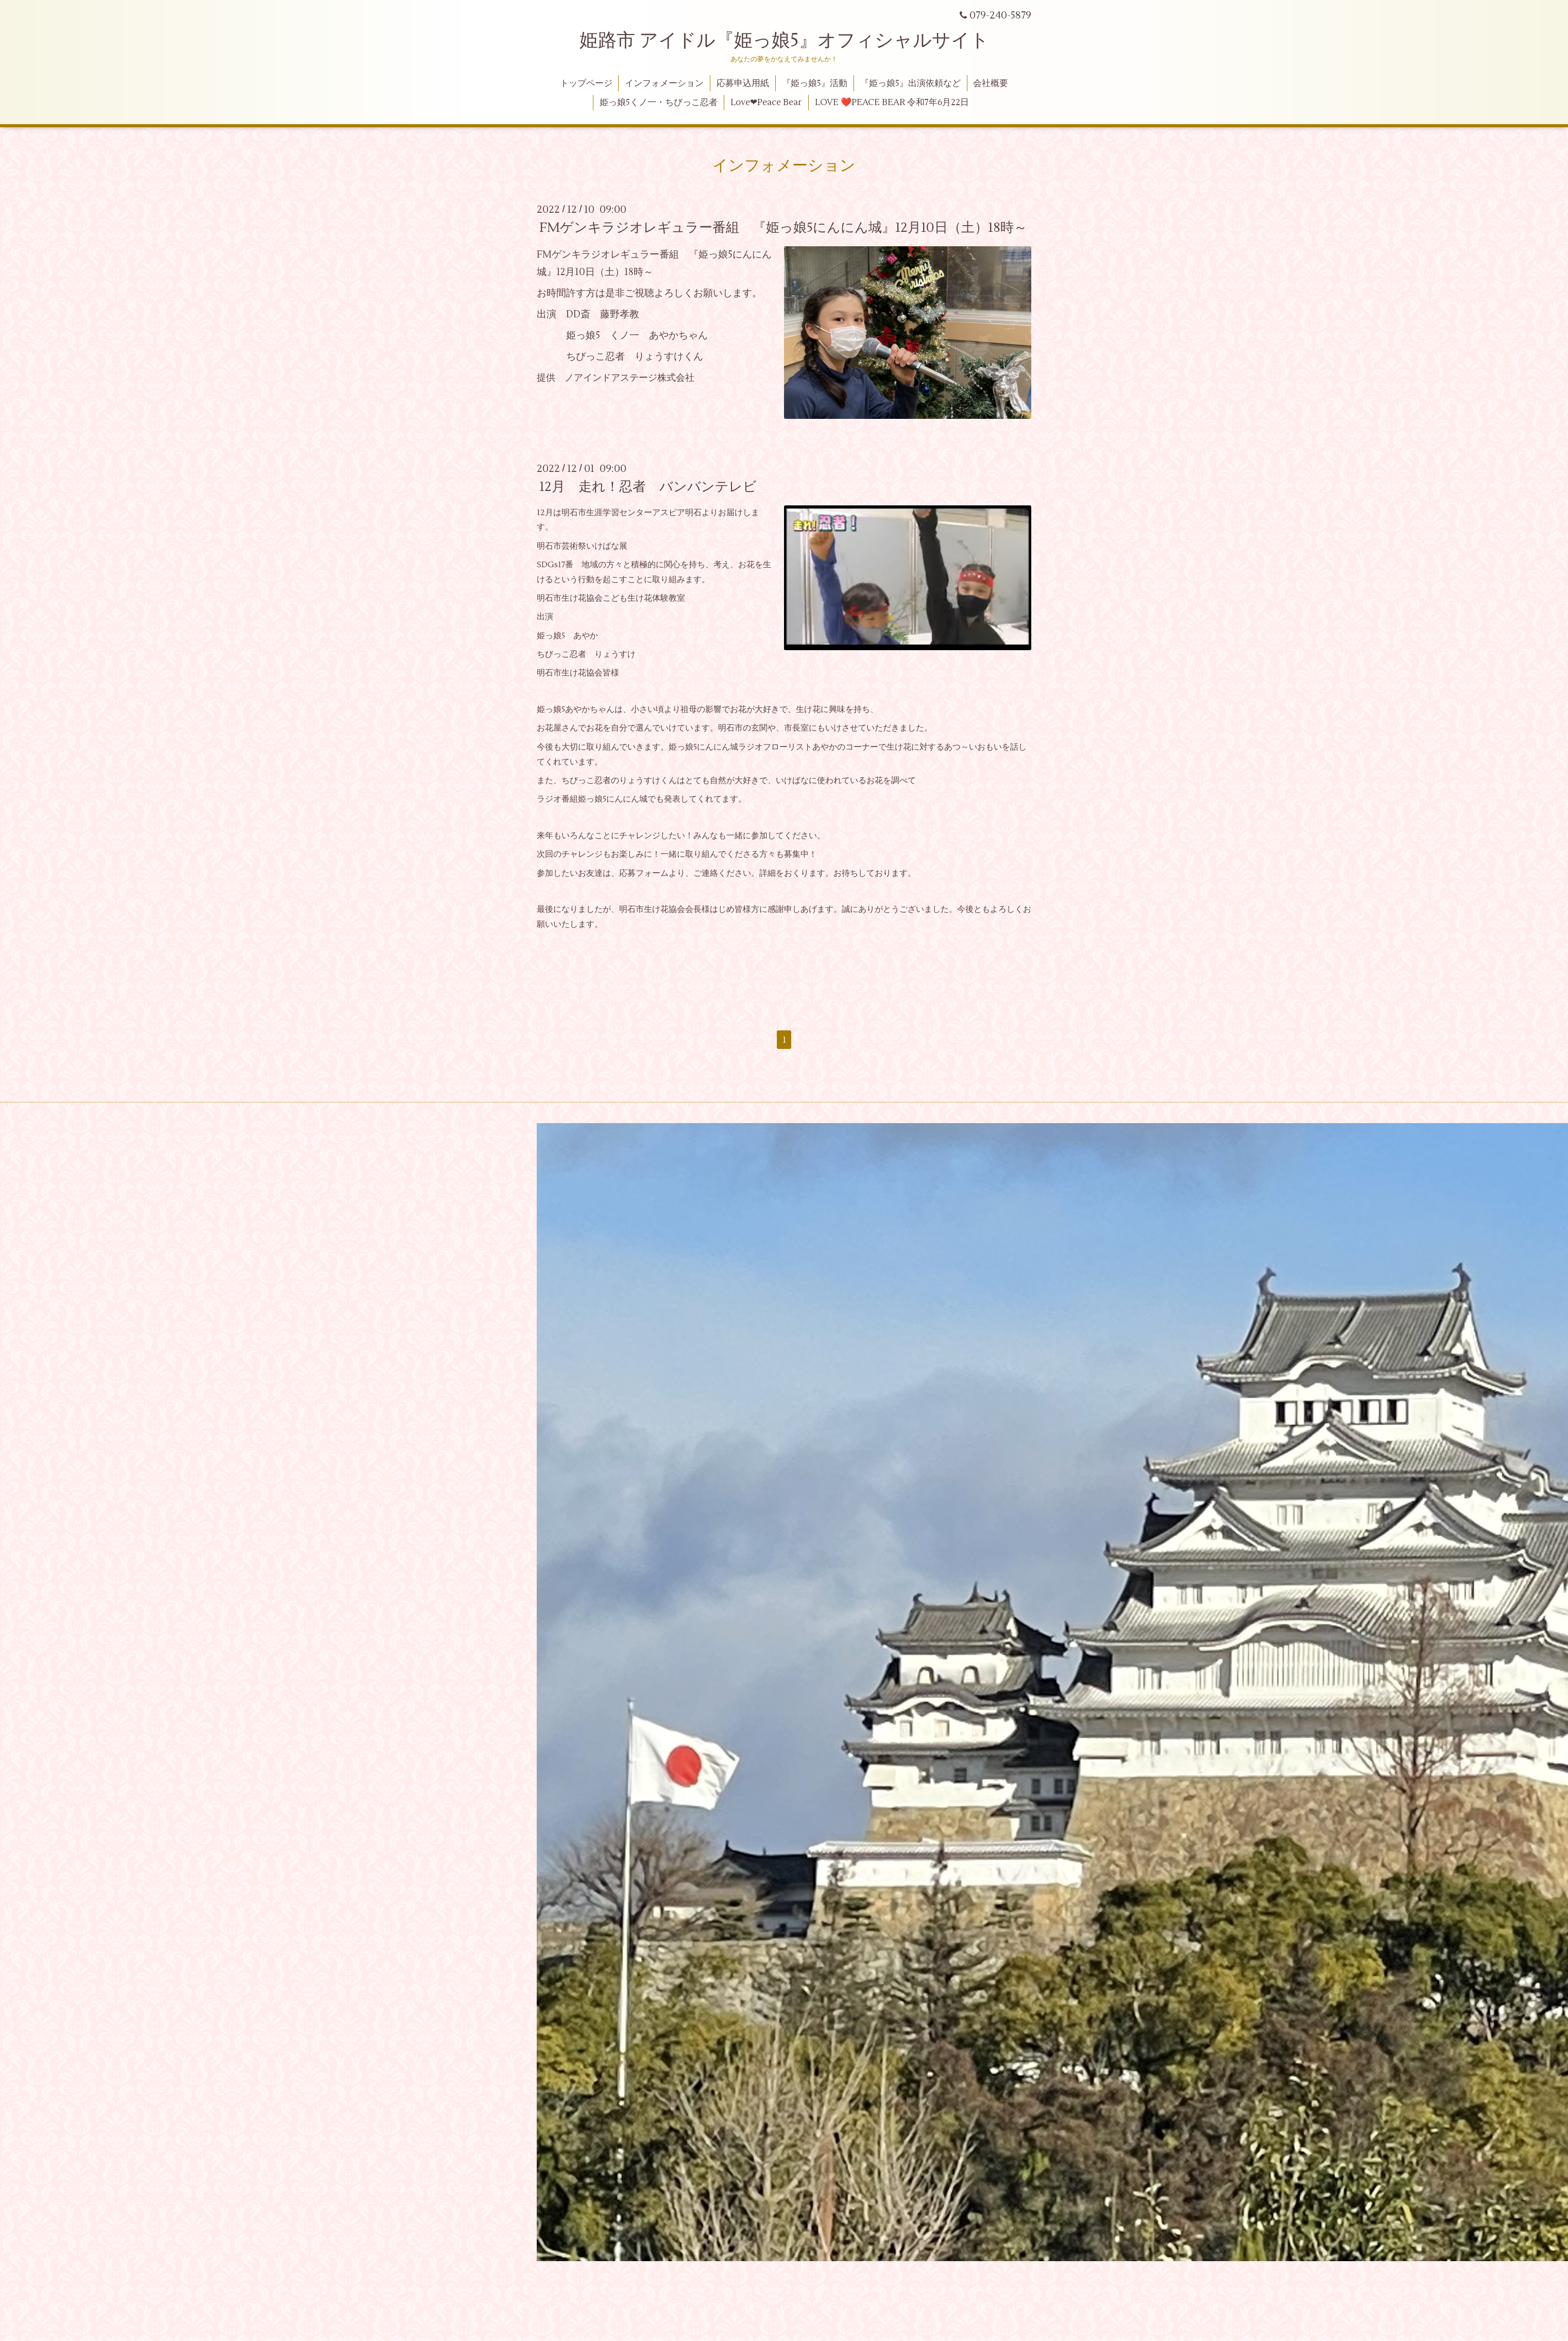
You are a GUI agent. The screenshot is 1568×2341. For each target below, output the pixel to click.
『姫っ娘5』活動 (814, 83)
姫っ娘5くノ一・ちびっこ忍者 (659, 102)
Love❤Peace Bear (766, 102)
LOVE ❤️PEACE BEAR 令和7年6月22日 (892, 102)
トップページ (586, 83)
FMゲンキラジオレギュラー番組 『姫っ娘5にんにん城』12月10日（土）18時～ (783, 227)
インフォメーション (664, 83)
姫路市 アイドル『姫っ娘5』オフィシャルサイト (784, 41)
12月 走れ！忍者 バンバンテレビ (648, 487)
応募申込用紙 (743, 83)
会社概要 (990, 83)
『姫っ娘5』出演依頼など (910, 83)
